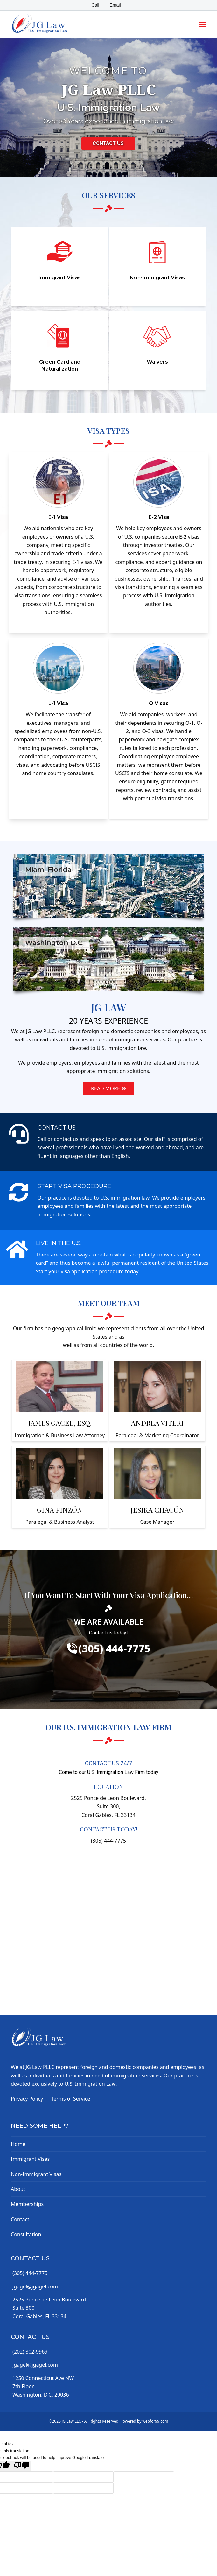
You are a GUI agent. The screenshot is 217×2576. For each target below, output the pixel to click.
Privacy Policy (27, 2098)
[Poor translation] (21, 2466)
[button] (202, 24)
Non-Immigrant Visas (36, 2174)
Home (18, 2143)
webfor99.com (155, 2421)
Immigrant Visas (30, 2158)
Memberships (27, 2204)
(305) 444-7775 (29, 2273)
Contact (20, 2219)
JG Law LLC (71, 2421)
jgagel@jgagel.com (35, 2286)
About (18, 2189)
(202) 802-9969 (29, 2351)
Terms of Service (70, 2098)
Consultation (26, 2234)
